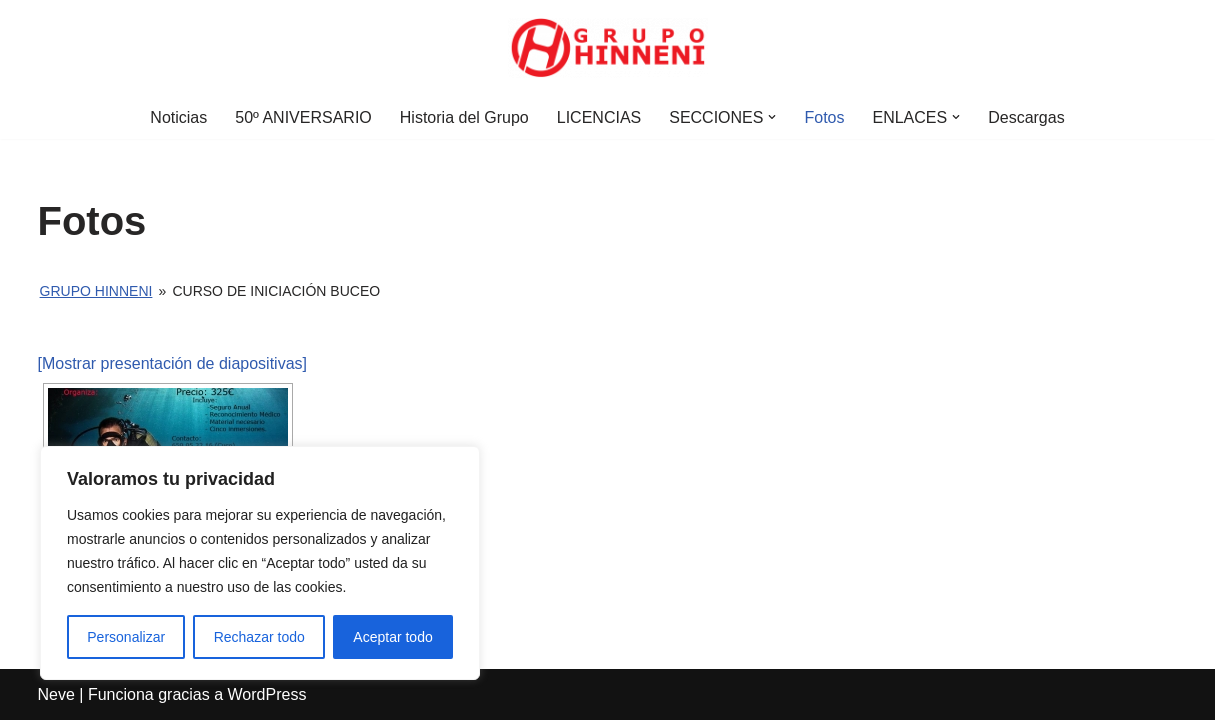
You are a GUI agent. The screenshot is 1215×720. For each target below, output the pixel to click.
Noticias (178, 117)
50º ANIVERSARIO (303, 117)
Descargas (1026, 117)
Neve (56, 694)
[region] (260, 563)
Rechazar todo (259, 637)
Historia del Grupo (464, 117)
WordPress (267, 694)
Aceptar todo (392, 637)
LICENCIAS (599, 117)
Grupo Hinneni (96, 291)
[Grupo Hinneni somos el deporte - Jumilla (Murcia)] (608, 48)
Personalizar (126, 637)
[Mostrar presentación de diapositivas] (172, 363)
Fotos (824, 117)
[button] (772, 117)
